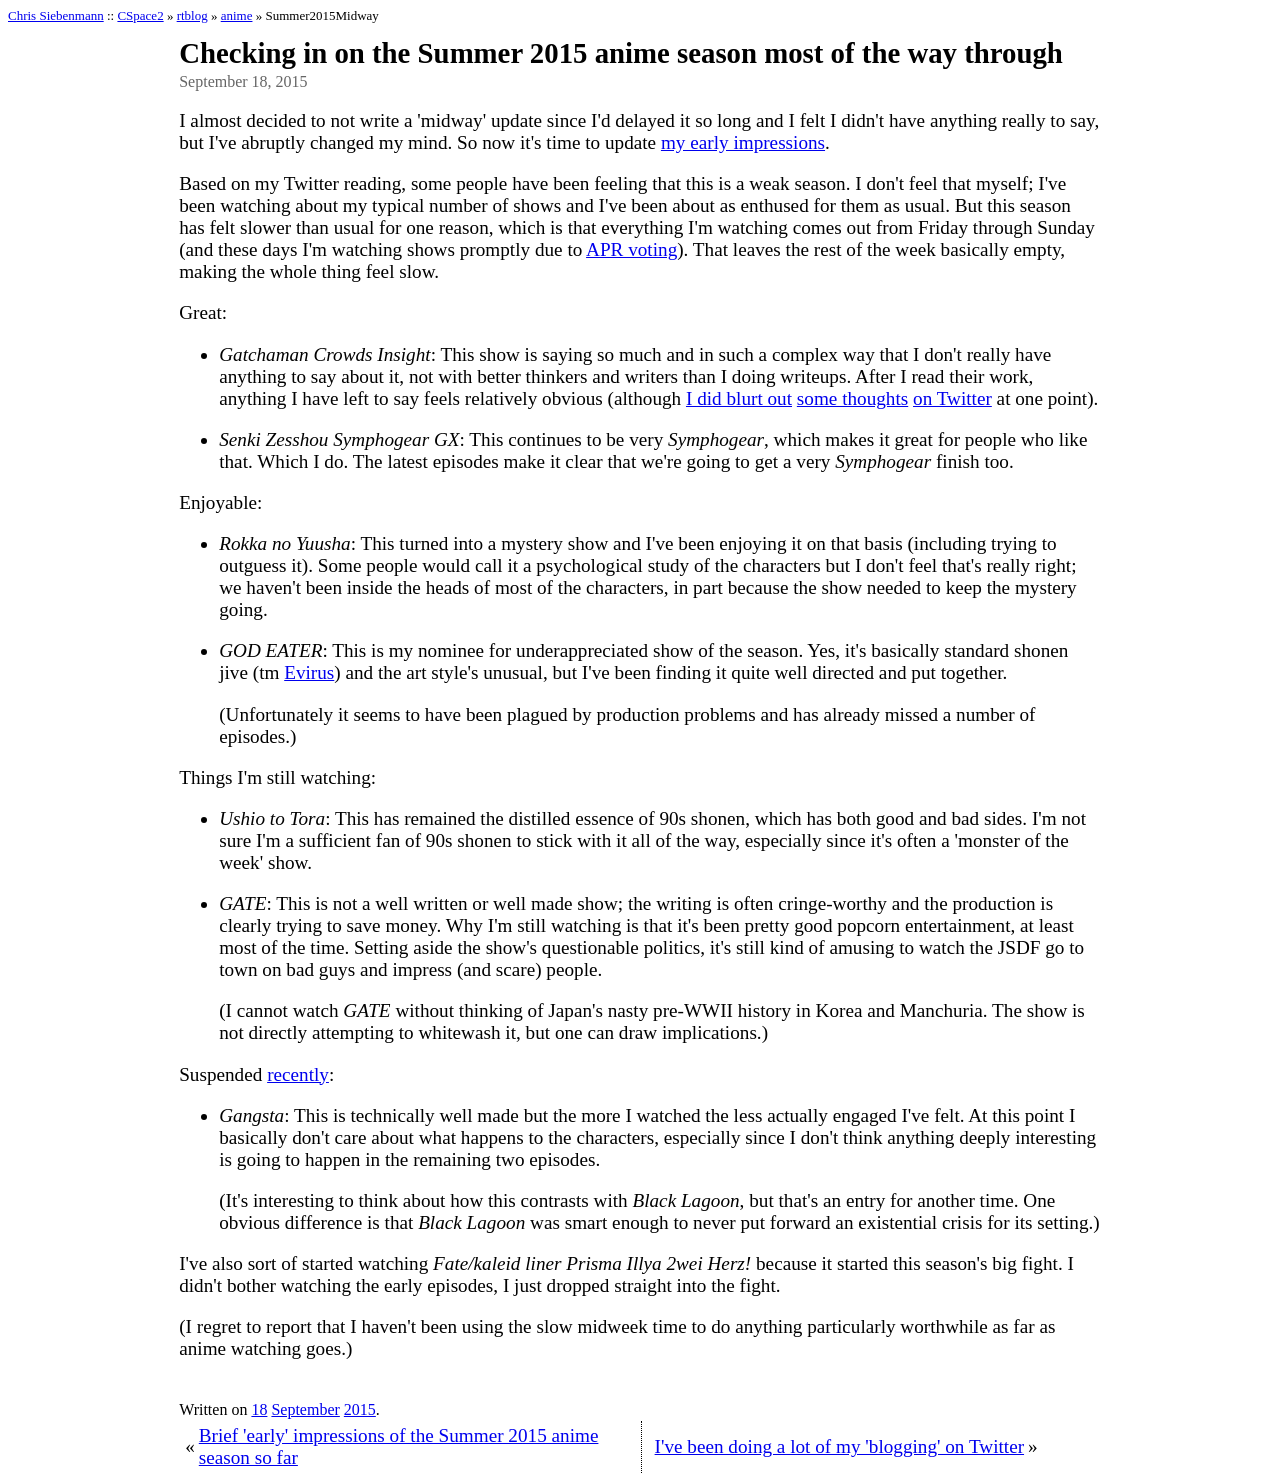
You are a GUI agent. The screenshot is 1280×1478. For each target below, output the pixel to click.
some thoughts (852, 398)
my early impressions (743, 142)
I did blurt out (739, 398)
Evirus (309, 672)
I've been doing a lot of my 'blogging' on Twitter (839, 1446)
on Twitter (952, 398)
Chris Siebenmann (56, 15)
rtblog (192, 15)
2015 (360, 1409)
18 (259, 1409)
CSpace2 (140, 15)
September (305, 1409)
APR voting (631, 249)
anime (237, 15)
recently (298, 1074)
